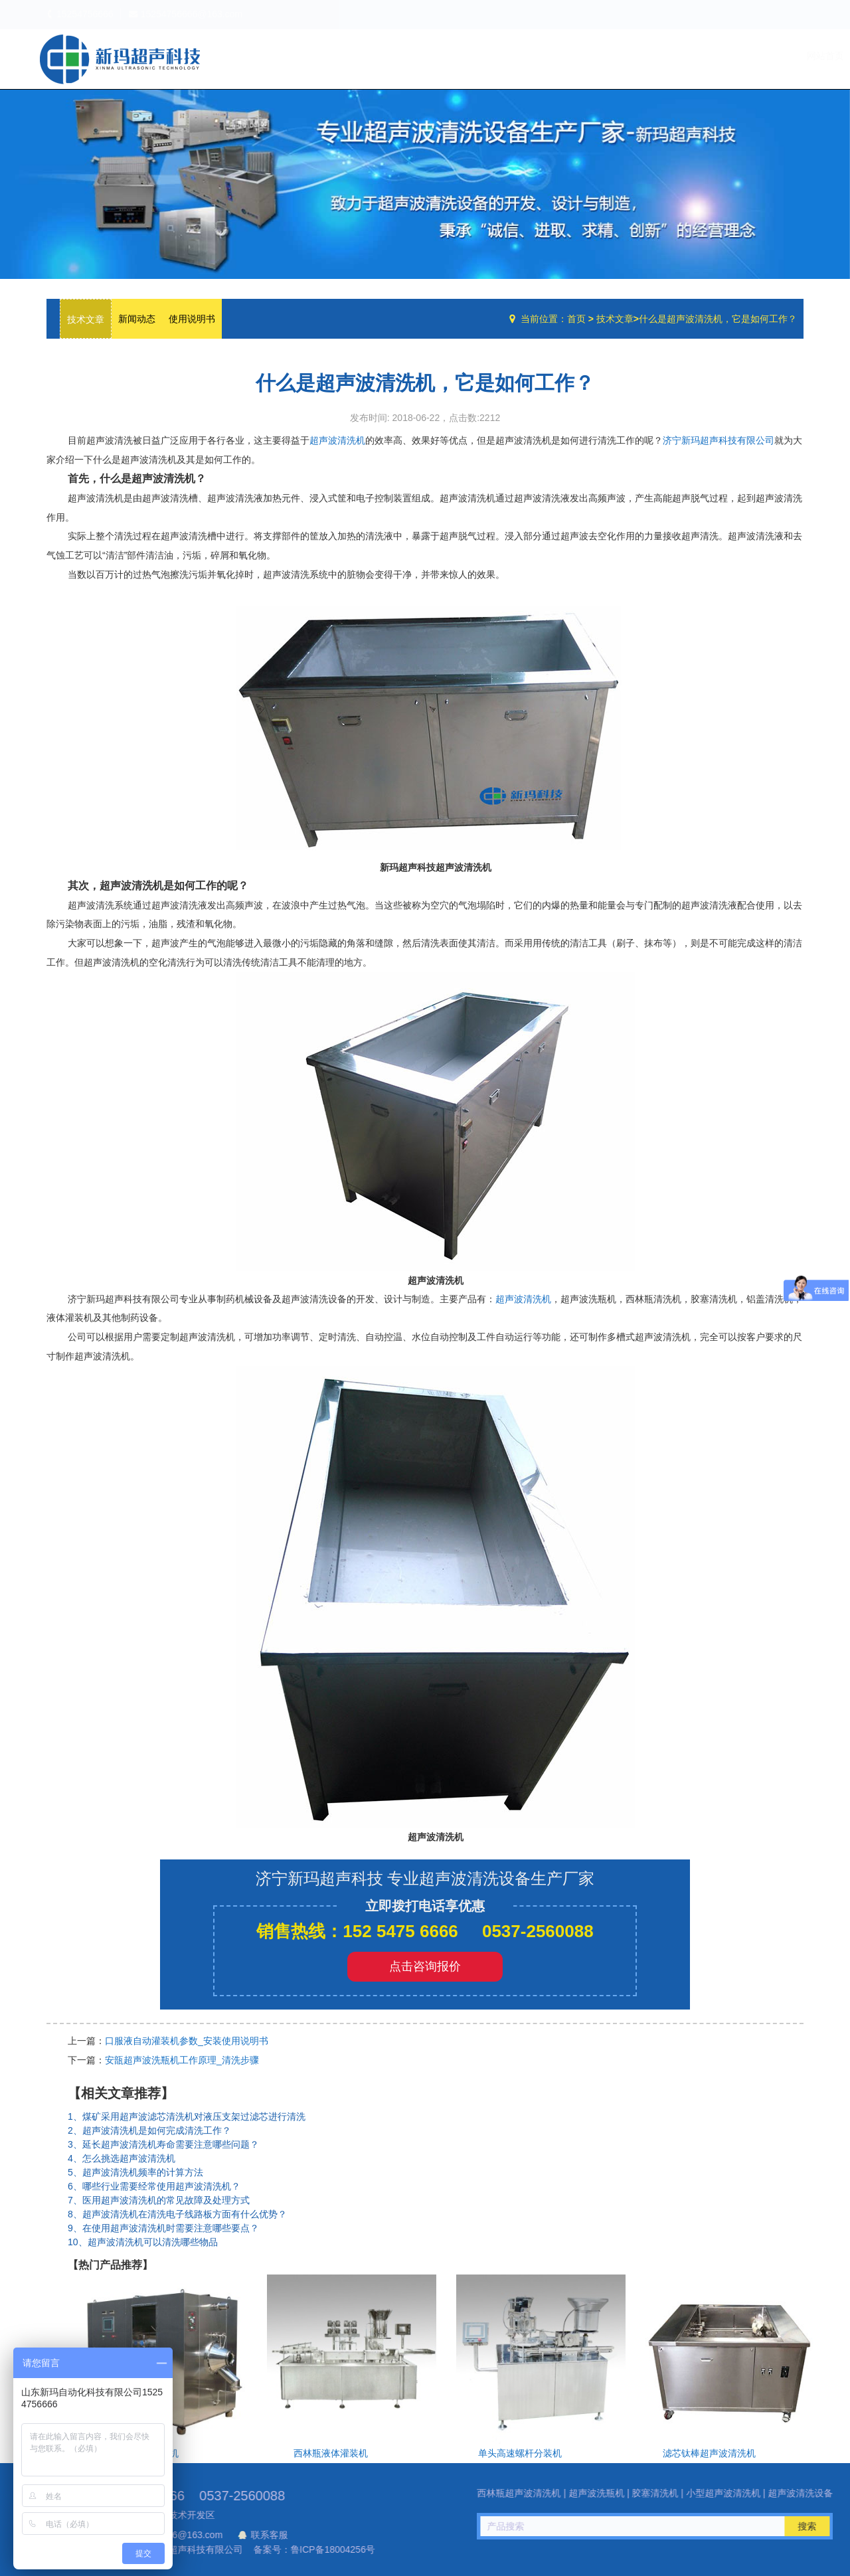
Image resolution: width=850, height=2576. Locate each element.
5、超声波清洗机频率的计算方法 (135, 2172)
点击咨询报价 (425, 1966)
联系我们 (776, 55)
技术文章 (721, 55)
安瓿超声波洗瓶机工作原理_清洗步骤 (182, 2060)
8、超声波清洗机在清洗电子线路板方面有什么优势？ (177, 2214)
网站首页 (551, 55)
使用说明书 (192, 318)
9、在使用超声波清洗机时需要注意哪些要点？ (163, 2228)
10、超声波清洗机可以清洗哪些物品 (143, 2242)
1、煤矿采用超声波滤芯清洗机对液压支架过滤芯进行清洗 (186, 2116)
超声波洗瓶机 (120, 59)
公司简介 (606, 55)
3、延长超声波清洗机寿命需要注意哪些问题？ (163, 2144)
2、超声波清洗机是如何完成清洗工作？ (149, 2130)
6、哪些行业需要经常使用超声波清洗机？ (154, 2186)
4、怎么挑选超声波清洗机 (121, 2158)
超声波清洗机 (337, 440)
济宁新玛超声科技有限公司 (718, 440)
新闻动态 (136, 318)
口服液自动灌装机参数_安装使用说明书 (186, 2040)
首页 (576, 318)
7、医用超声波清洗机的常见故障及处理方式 (159, 2200)
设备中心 (664, 55)
